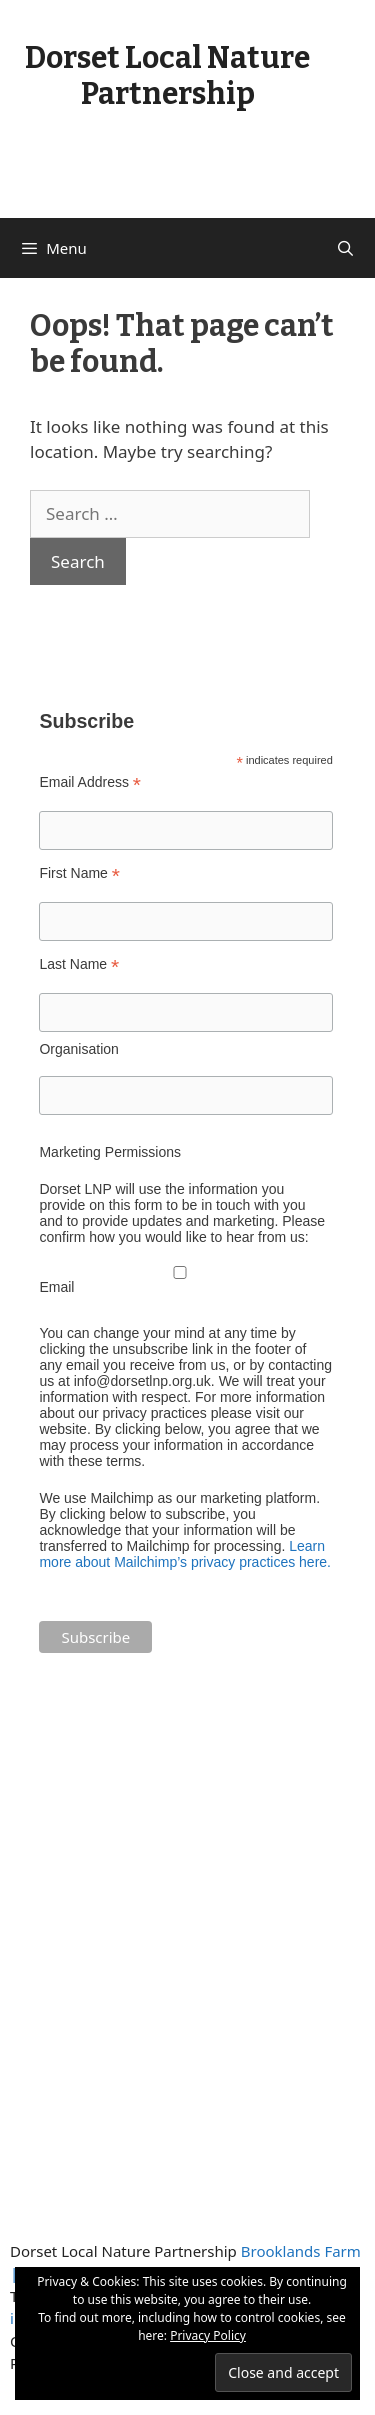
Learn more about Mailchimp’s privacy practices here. (185, 1554)
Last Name (79, 964)
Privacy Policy (208, 2335)
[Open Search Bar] (345, 248)
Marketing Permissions (110, 1152)
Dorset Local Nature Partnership (167, 76)
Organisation (78, 1049)
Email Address (90, 782)
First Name (79, 873)
